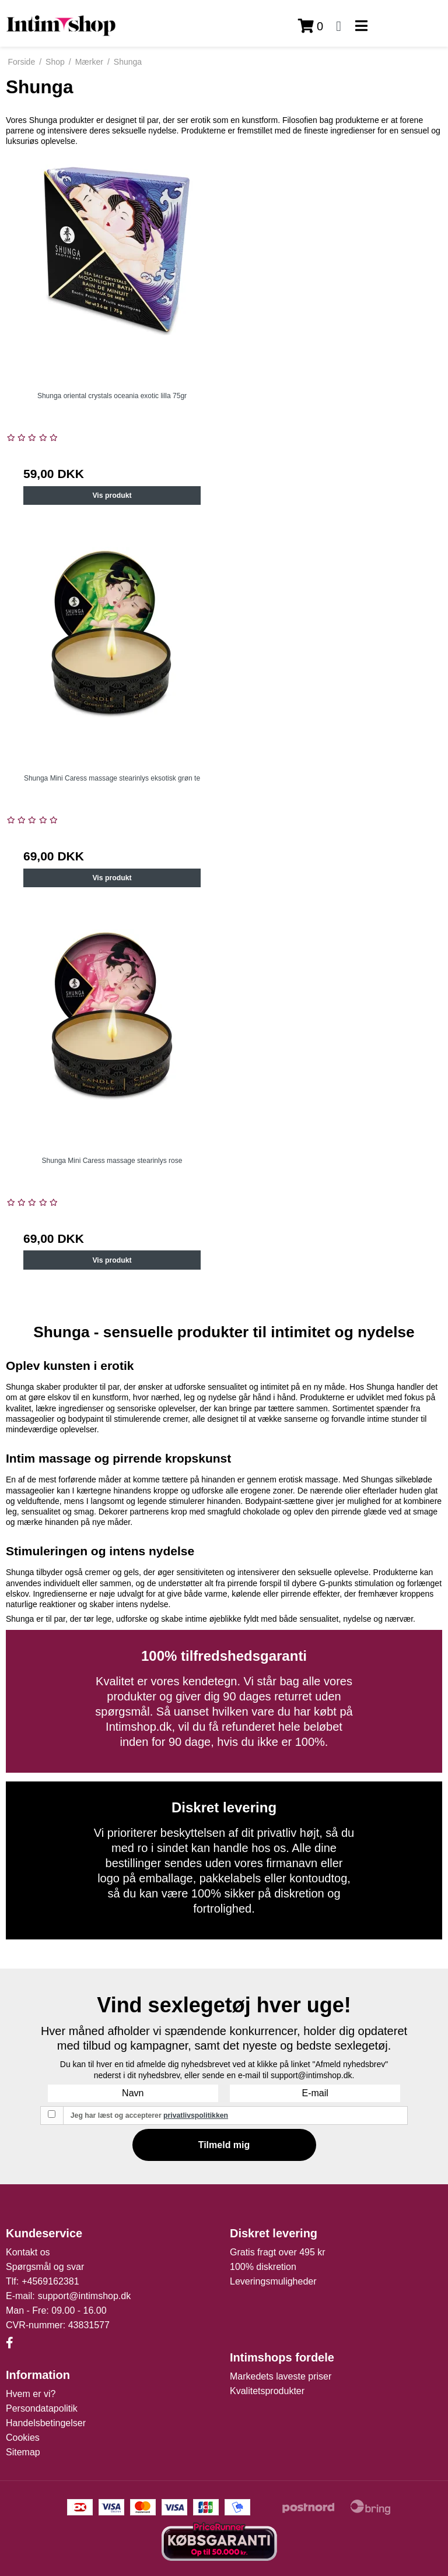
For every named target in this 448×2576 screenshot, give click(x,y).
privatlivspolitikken (195, 2115)
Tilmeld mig (224, 2145)
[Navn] (133, 2092)
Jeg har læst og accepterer (149, 2115)
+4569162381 (50, 2281)
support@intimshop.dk (84, 2296)
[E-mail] (315, 2092)
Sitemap (23, 2452)
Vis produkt (111, 495)
